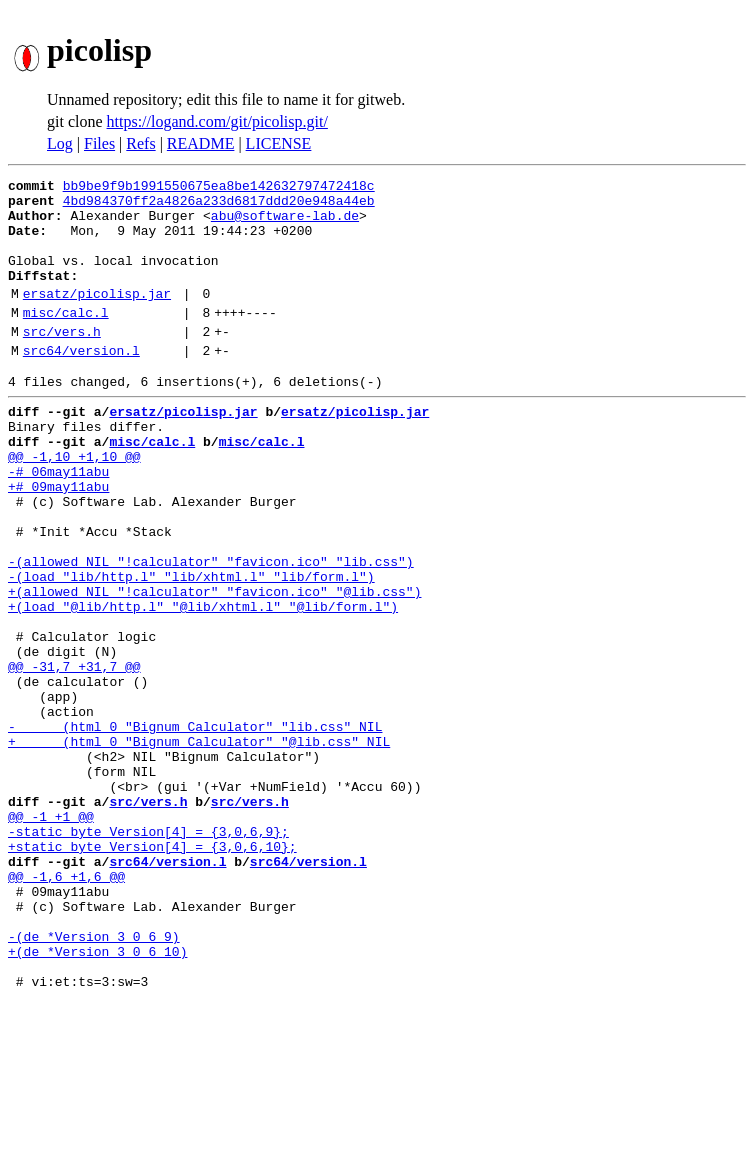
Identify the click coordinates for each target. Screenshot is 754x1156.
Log (60, 143)
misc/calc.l (66, 339)
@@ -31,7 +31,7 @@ (74, 756)
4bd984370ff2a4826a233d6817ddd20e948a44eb (219, 206)
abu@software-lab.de (285, 224)
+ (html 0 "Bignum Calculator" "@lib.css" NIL (199, 846)
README (201, 143)
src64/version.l (81, 383)
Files (99, 143)
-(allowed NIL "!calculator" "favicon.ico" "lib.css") (211, 630)
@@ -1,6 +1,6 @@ (66, 1008)
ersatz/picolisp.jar (97, 317)
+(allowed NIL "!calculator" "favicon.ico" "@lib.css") (214, 666)
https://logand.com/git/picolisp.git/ (217, 121)
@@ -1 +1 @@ (51, 936)
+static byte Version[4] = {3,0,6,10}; (152, 972)
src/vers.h (62, 361)
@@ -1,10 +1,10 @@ (74, 504)
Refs (140, 143)
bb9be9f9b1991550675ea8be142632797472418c (219, 188)
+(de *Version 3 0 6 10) (97, 1098)
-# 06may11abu (58, 522)
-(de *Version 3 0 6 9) (94, 1080)
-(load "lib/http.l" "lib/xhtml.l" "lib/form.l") (191, 648)
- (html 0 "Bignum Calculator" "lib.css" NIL (195, 828)
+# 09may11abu (58, 540)
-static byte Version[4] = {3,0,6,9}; (148, 954)
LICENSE (279, 143)
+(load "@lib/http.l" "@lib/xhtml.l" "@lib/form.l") (203, 684)
